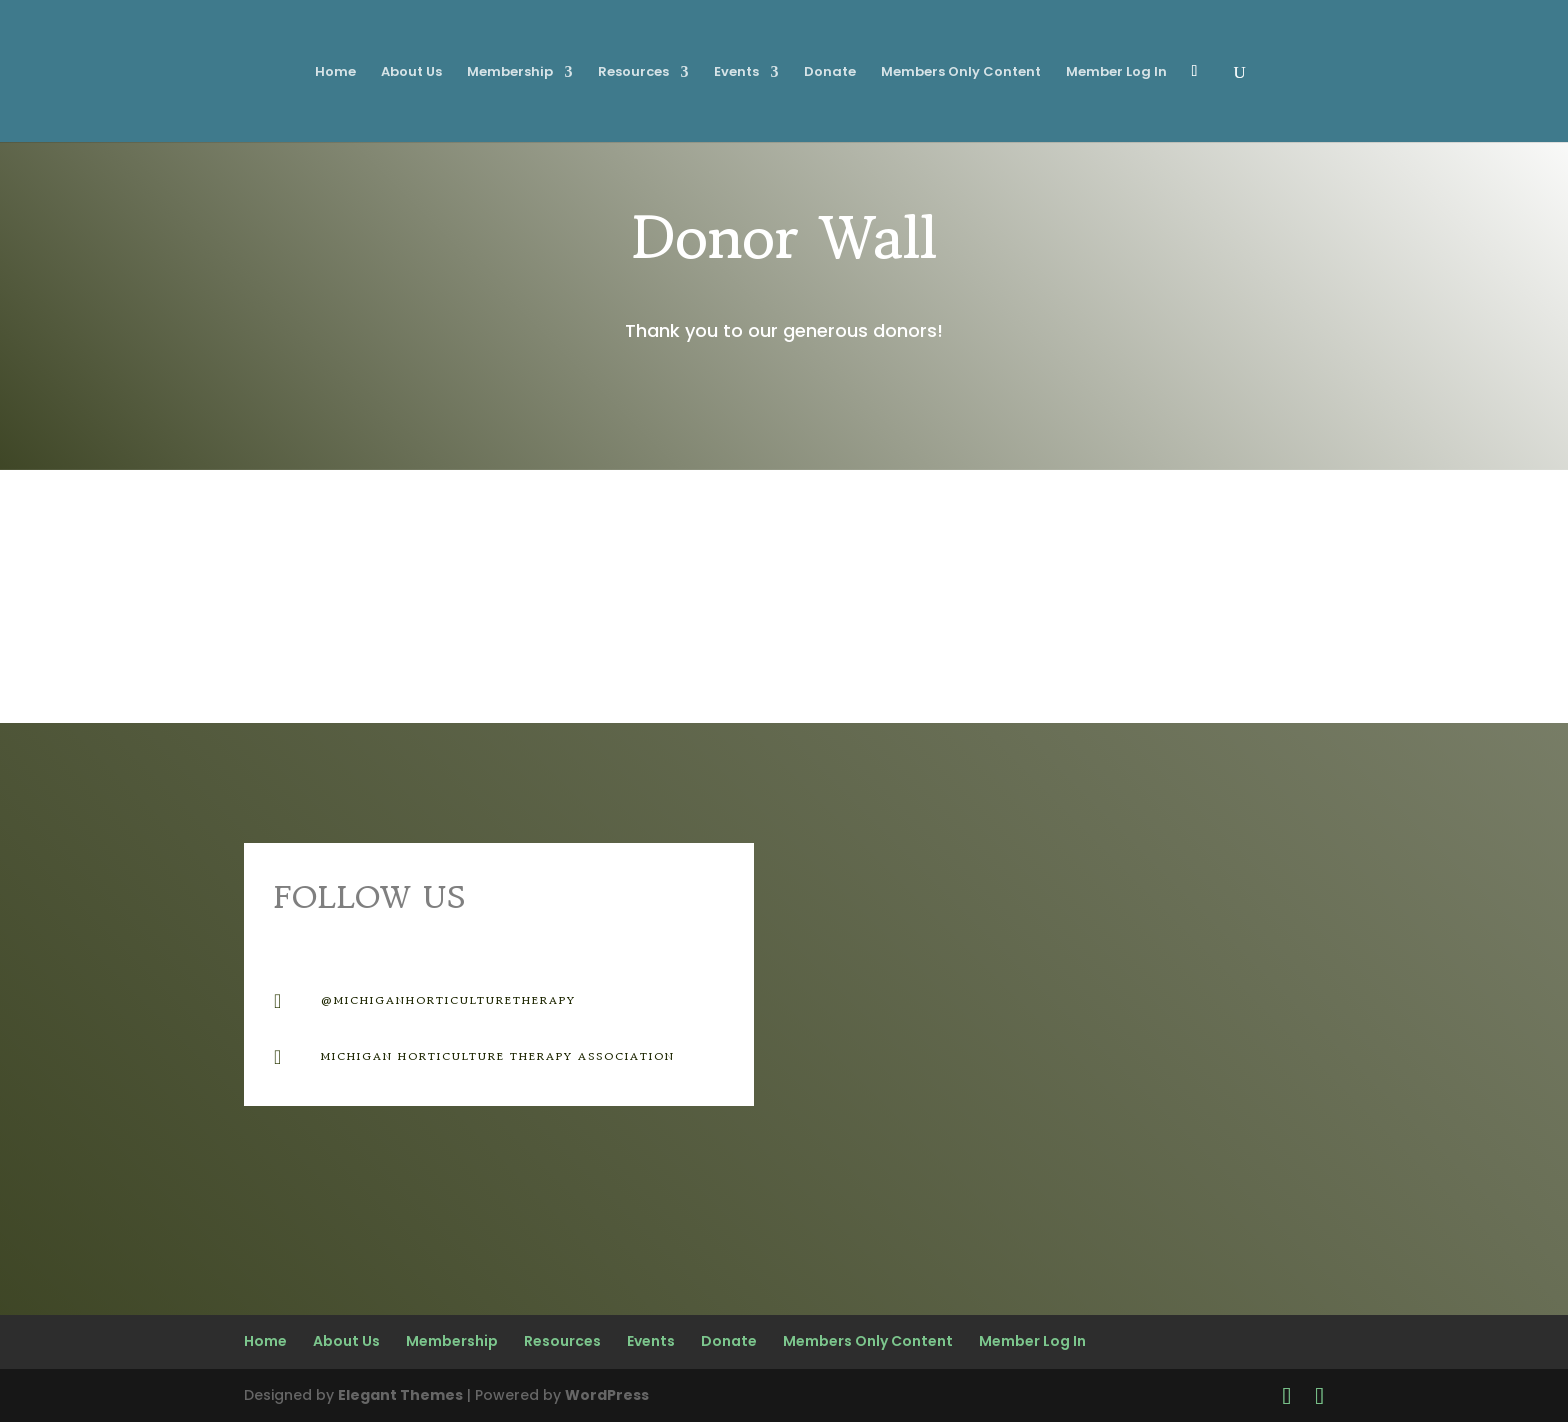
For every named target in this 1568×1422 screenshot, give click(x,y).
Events (736, 73)
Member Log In (1116, 73)
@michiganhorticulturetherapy (448, 1000)
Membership (510, 73)
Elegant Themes (400, 1395)
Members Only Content (961, 73)
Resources (633, 73)
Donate (830, 73)
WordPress (607, 1395)
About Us (411, 73)
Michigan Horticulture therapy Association (498, 1056)
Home (335, 73)
